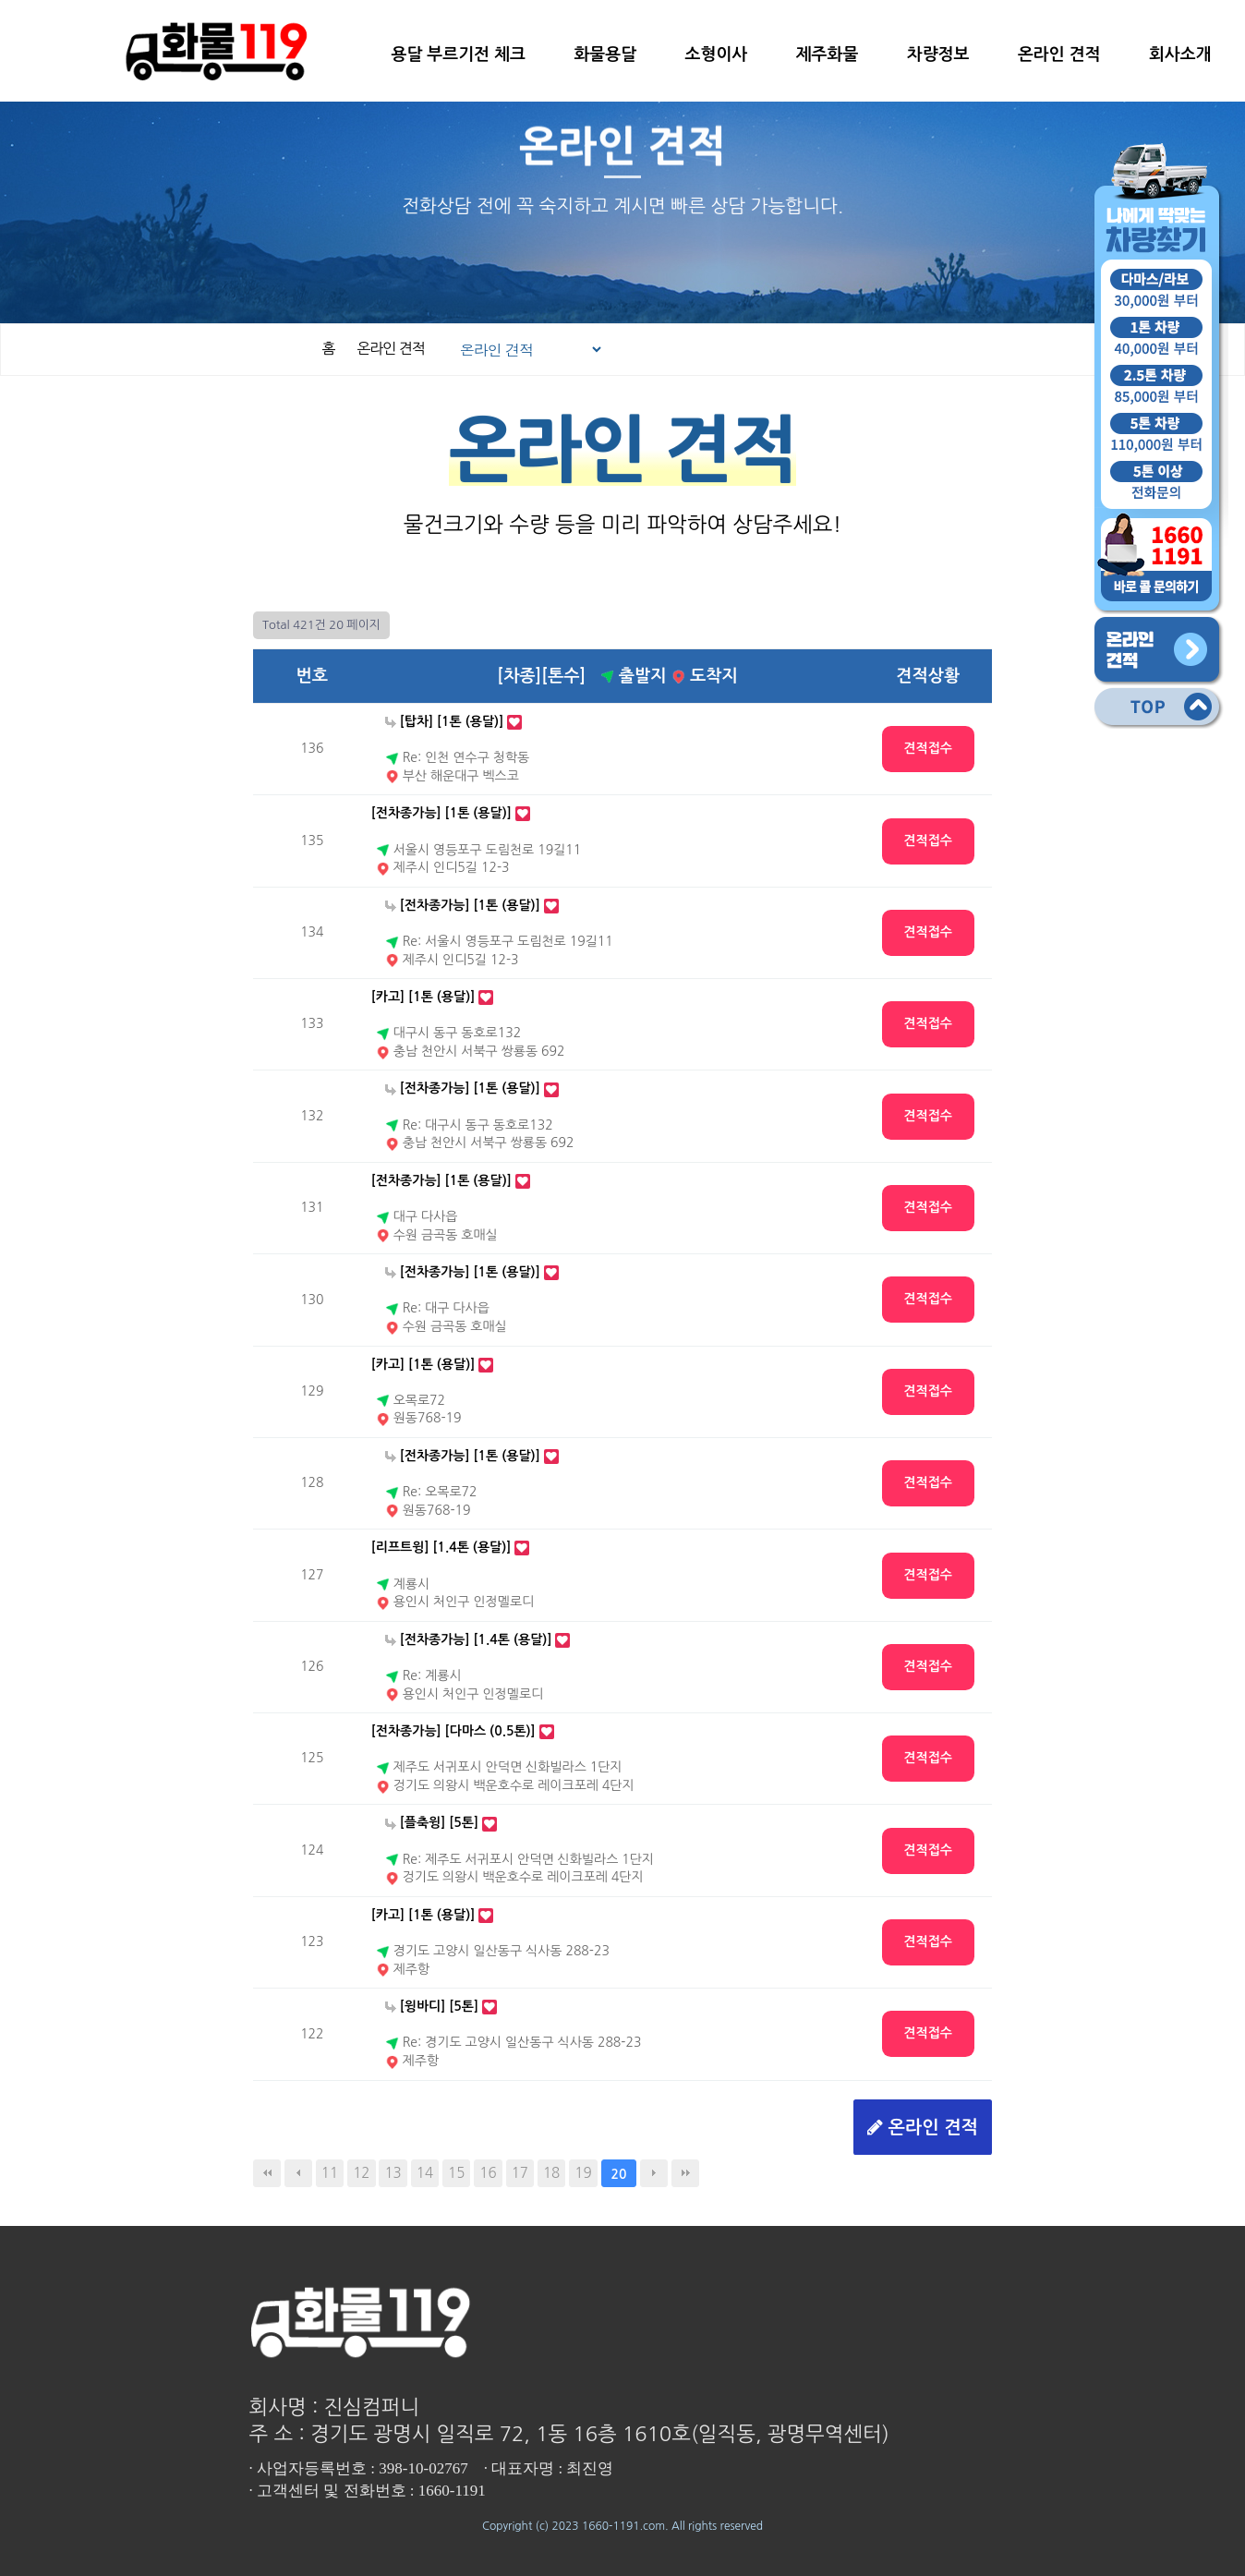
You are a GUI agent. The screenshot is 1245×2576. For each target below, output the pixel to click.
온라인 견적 (1059, 54)
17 (520, 2173)
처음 (267, 2173)
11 (329, 2173)
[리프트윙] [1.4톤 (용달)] (441, 1547)
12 (361, 2173)
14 (425, 2173)
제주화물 (827, 54)
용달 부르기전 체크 (458, 54)
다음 (654, 2173)
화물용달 (605, 54)
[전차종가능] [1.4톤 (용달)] (468, 1639)
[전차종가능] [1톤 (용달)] (441, 812)
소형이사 (716, 54)
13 (392, 2173)
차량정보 (938, 54)
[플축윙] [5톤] (431, 1822)
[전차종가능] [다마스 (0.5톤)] (453, 1730)
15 (456, 2173)
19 (582, 2173)
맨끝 (685, 2173)
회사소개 (1180, 54)
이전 (298, 2173)
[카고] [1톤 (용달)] (423, 996)
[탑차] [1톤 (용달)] (444, 721)
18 (551, 2173)
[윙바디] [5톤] (431, 2006)
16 (487, 2173)
